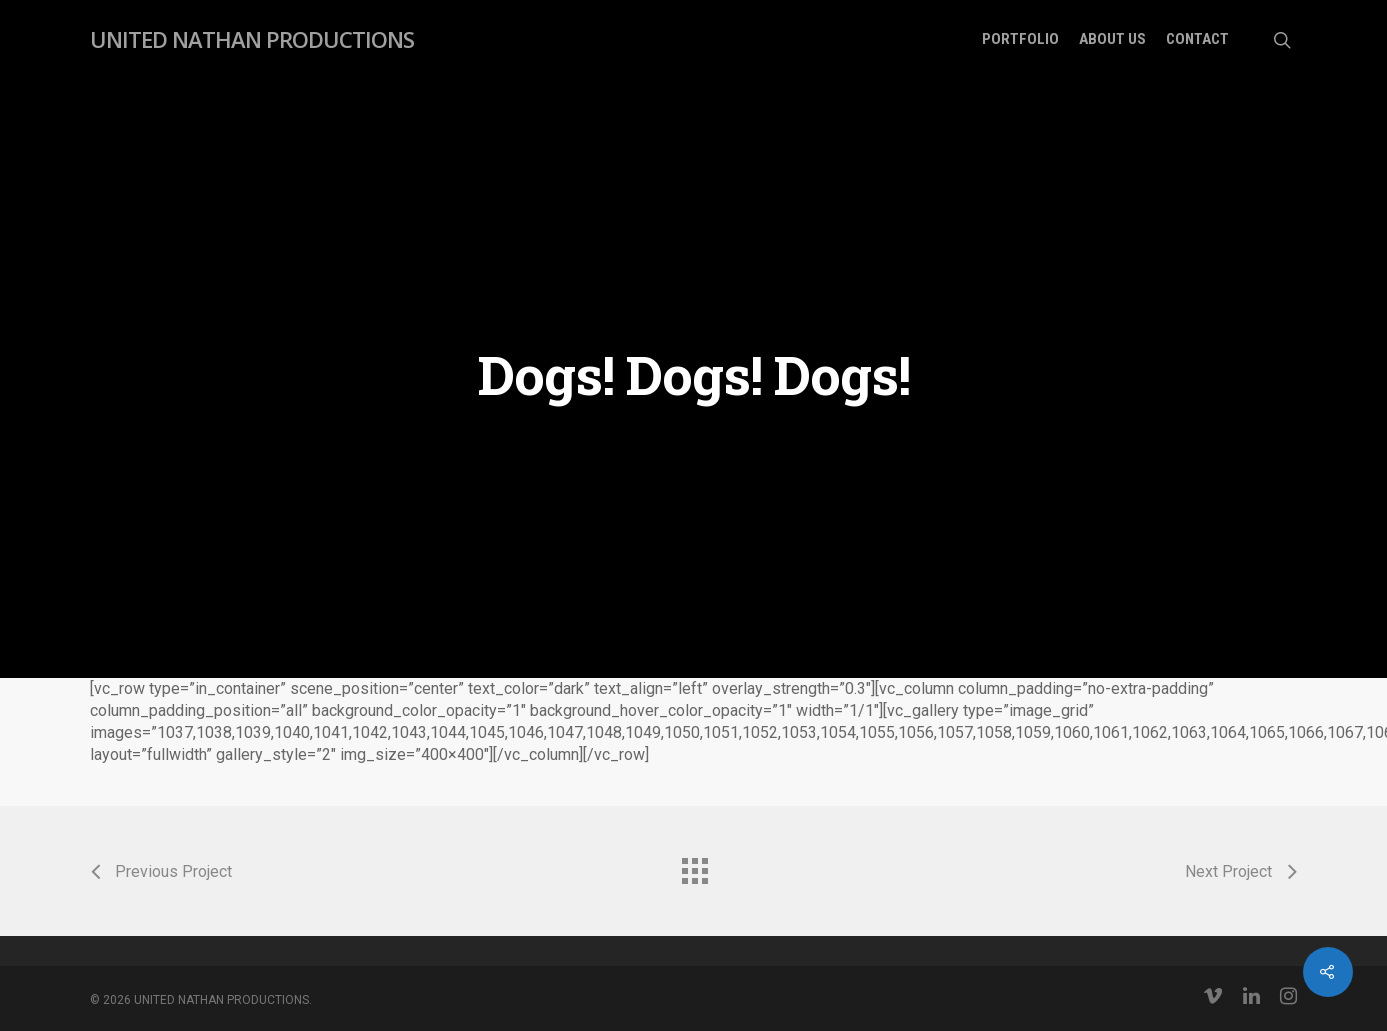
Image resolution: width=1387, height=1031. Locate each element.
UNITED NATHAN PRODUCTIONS (252, 39)
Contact (1197, 39)
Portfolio (1020, 39)
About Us (1112, 39)
